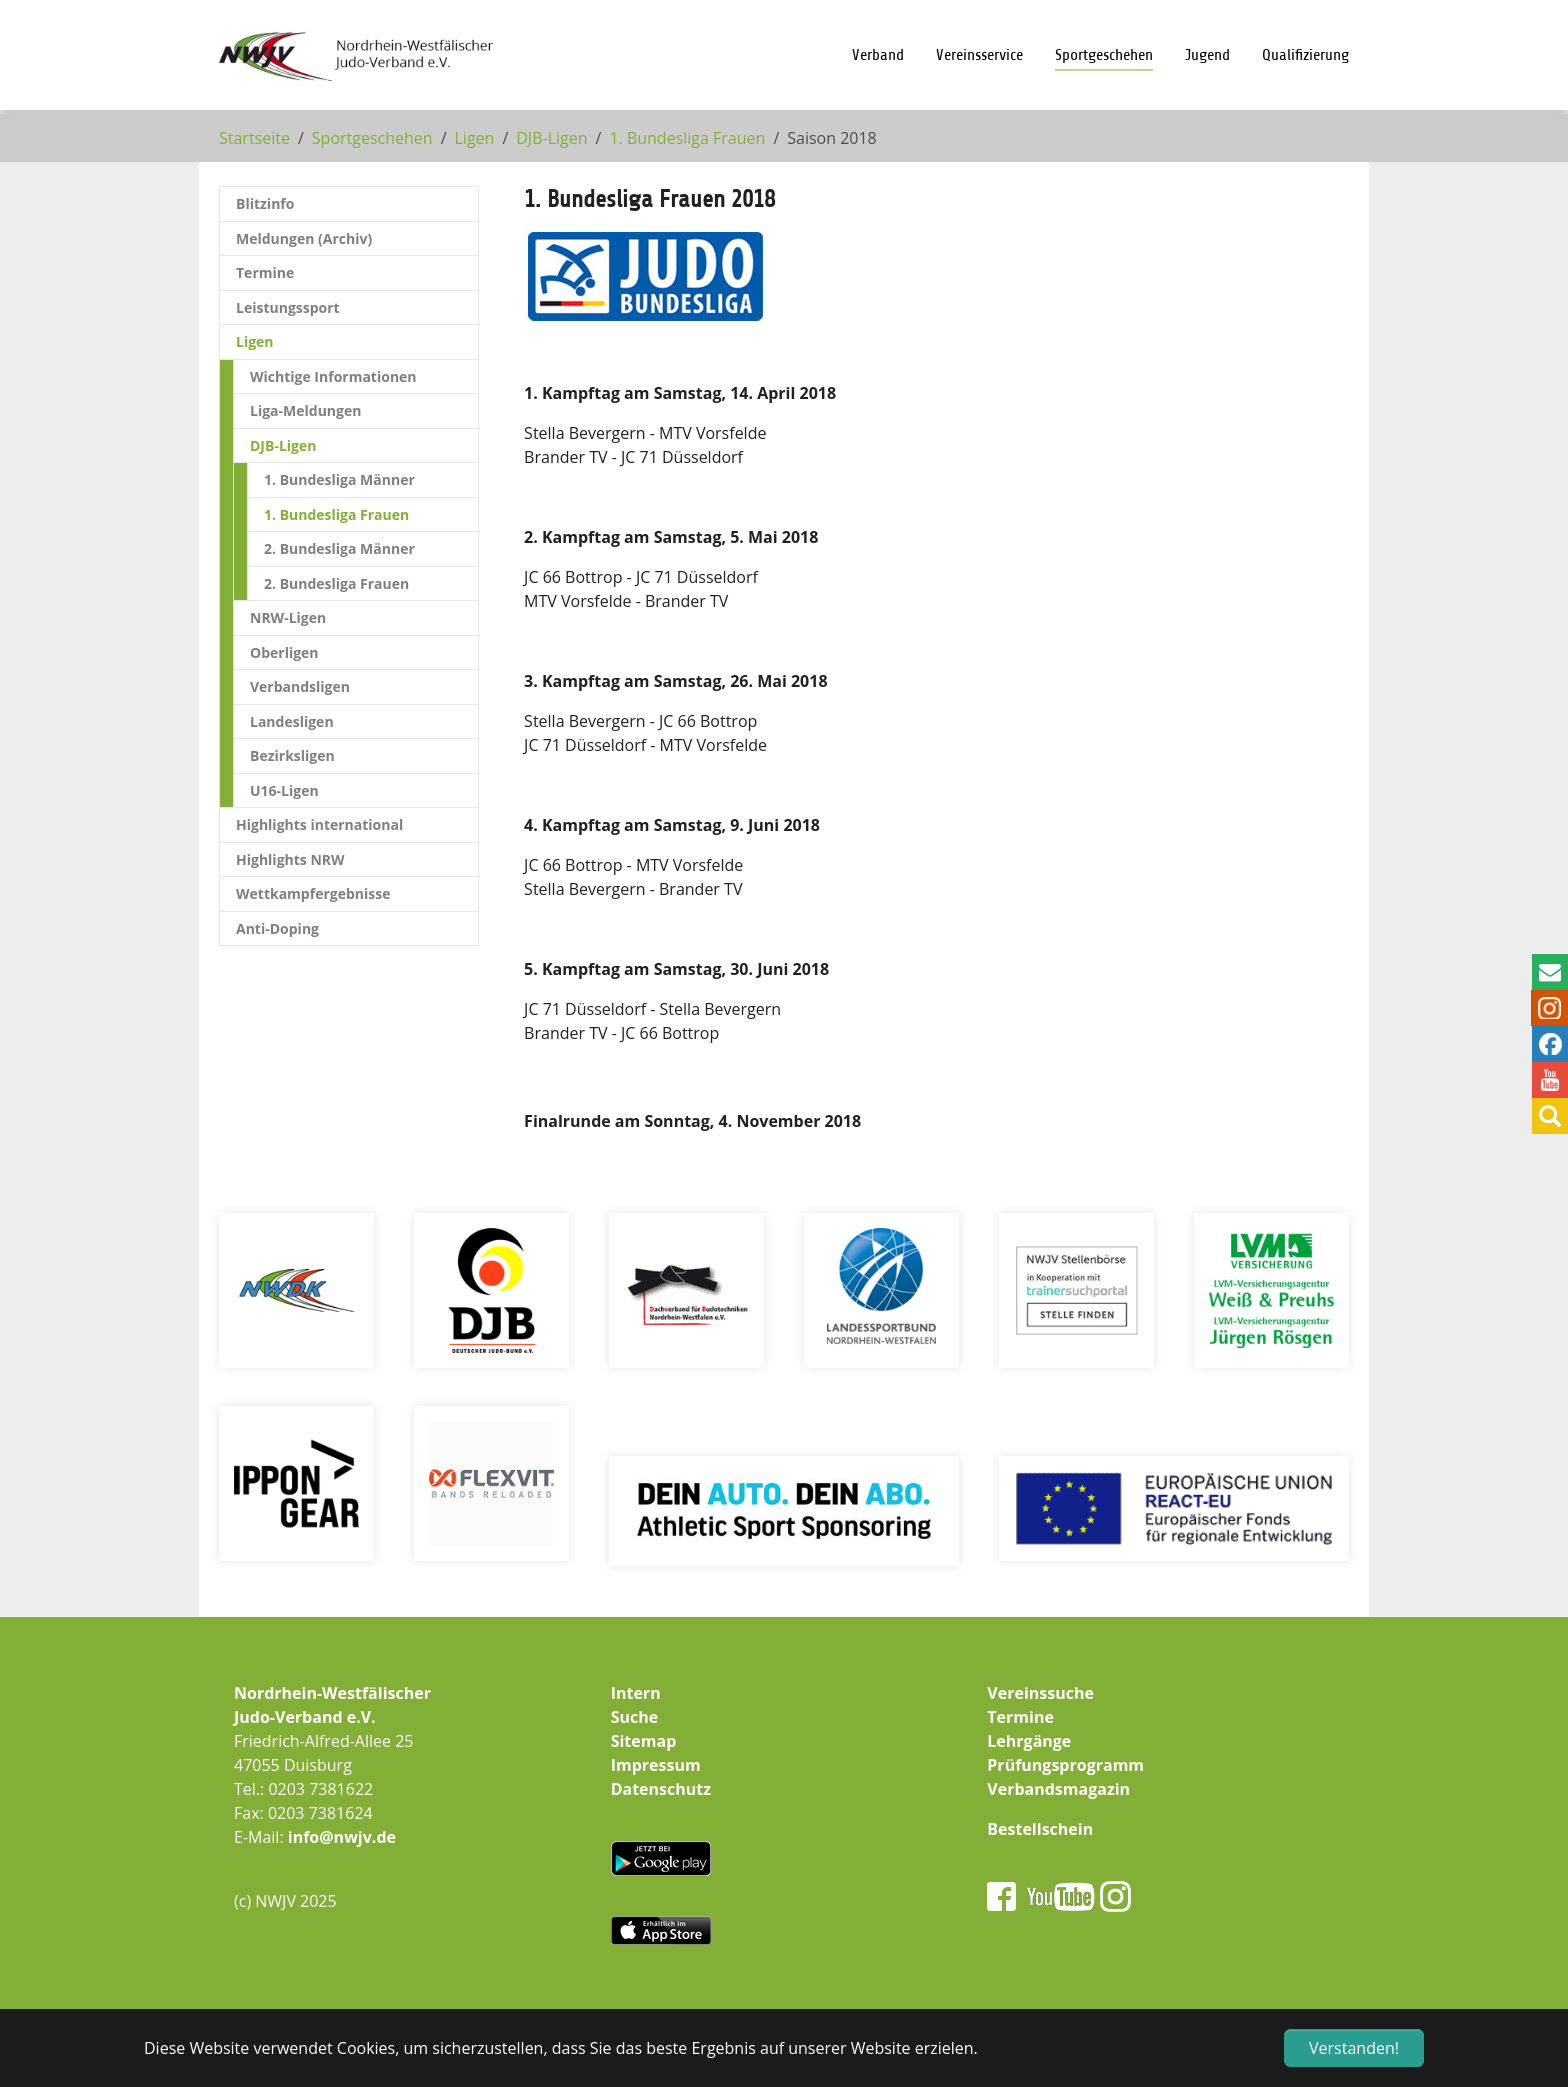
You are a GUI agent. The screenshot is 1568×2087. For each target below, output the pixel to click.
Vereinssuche (1040, 1693)
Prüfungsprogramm (1065, 1765)
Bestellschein (1040, 1829)
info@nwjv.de (342, 1837)
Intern (636, 1693)
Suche (635, 1717)
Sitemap (644, 1741)
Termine (1020, 1717)
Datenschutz (661, 1789)
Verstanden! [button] (1354, 2048)
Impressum (656, 1765)
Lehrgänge (1029, 1741)
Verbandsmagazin (1058, 1789)
